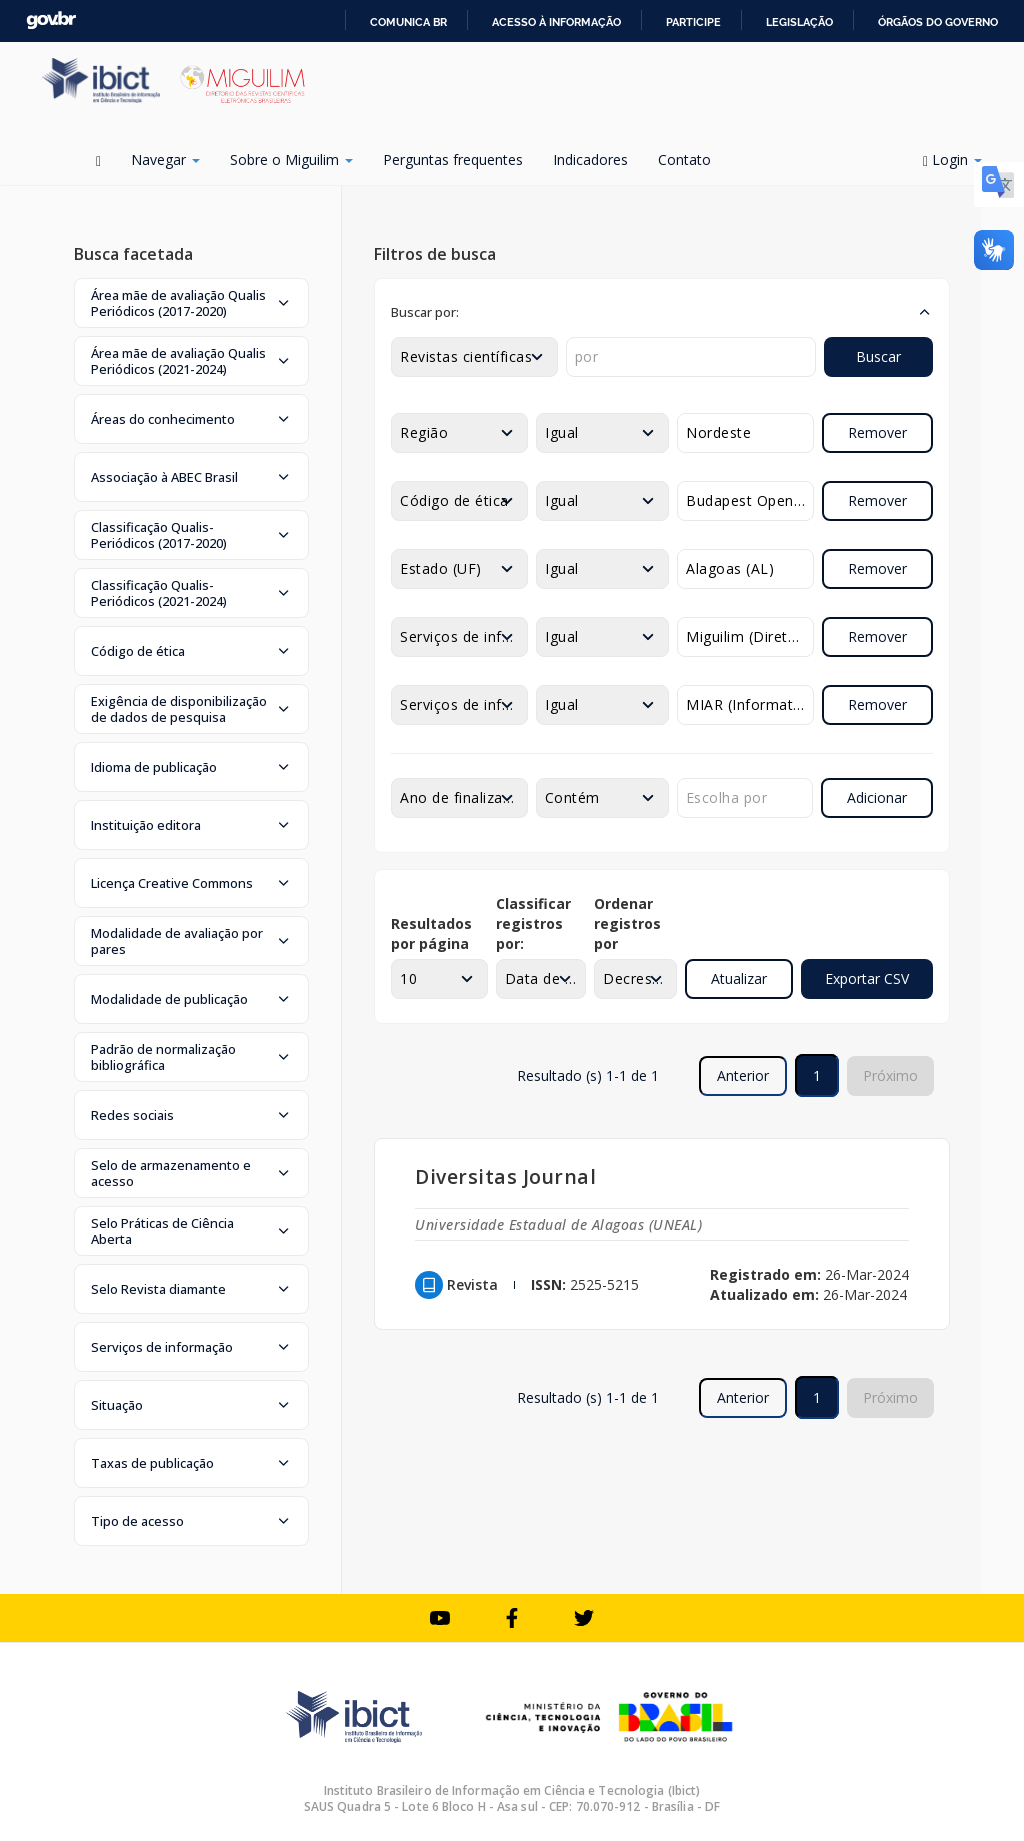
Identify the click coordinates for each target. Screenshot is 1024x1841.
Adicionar (877, 797)
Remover (877, 432)
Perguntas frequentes (453, 159)
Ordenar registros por (627, 923)
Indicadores (590, 159)
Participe (693, 22)
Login (952, 159)
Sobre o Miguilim (291, 159)
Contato (684, 159)
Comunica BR (408, 22)
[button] (191, 303)
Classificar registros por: (533, 923)
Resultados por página (431, 933)
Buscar (878, 356)
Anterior (743, 1075)
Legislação (799, 22)
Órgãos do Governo (938, 22)
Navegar (165, 159)
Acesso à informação (556, 22)
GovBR (51, 20)
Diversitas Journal (505, 1176)
